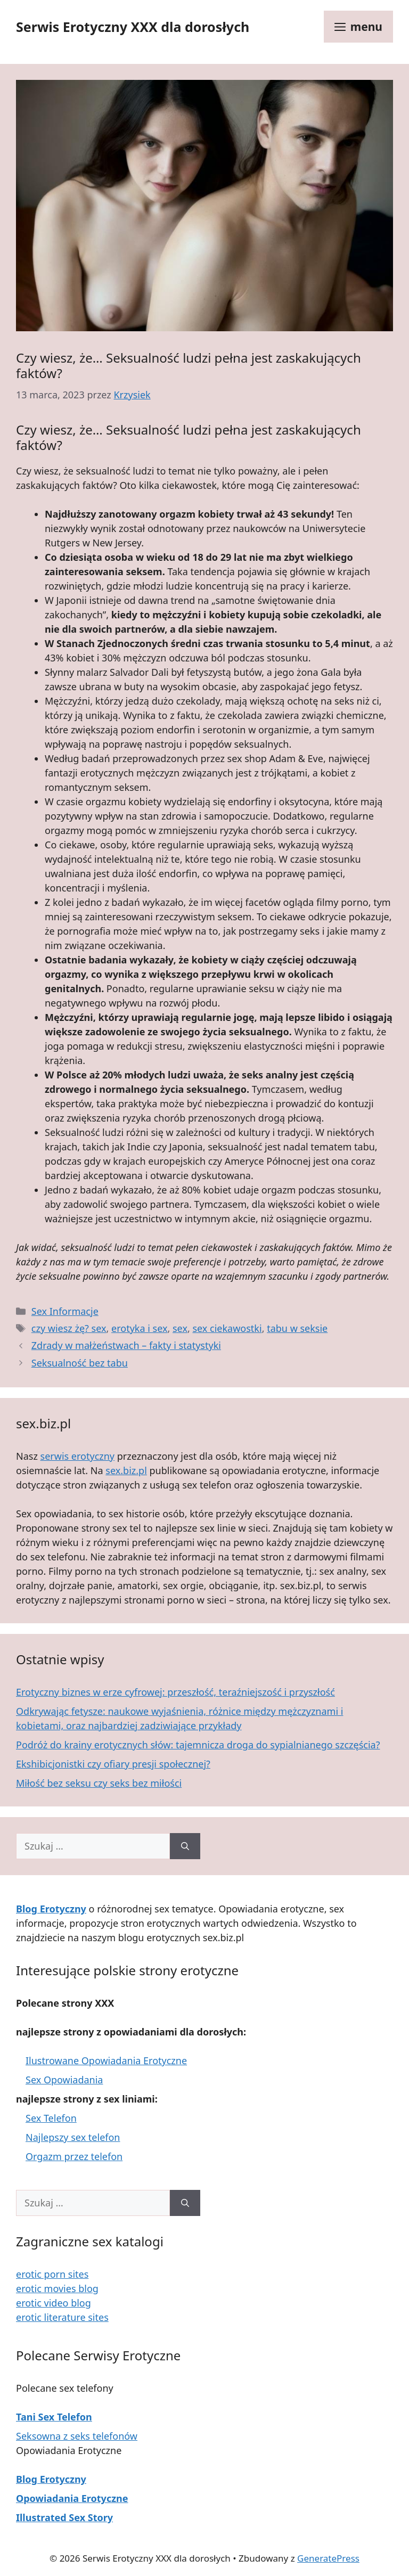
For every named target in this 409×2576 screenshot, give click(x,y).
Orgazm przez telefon (74, 2156)
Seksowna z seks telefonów (76, 2436)
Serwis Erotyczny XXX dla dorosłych (132, 27)
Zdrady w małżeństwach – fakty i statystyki (126, 1345)
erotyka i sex (139, 1328)
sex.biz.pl (125, 1470)
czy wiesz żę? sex (69, 1328)
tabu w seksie (297, 1328)
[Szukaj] (185, 1846)
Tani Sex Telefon (54, 2416)
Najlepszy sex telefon (73, 2137)
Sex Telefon (51, 2118)
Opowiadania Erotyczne (72, 2498)
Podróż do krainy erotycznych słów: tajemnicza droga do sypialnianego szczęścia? (198, 1744)
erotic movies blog (57, 2288)
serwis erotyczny (77, 1456)
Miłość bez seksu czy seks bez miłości (99, 1783)
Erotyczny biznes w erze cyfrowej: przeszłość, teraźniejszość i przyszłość (175, 1692)
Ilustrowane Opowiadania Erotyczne (106, 2060)
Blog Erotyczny (51, 2479)
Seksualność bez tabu (79, 1362)
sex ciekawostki (226, 1328)
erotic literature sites (62, 2317)
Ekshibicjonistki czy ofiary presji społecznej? (113, 1763)
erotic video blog (53, 2302)
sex (180, 1328)
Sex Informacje (65, 1311)
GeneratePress (328, 2558)
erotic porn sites (52, 2274)
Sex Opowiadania (64, 2079)
